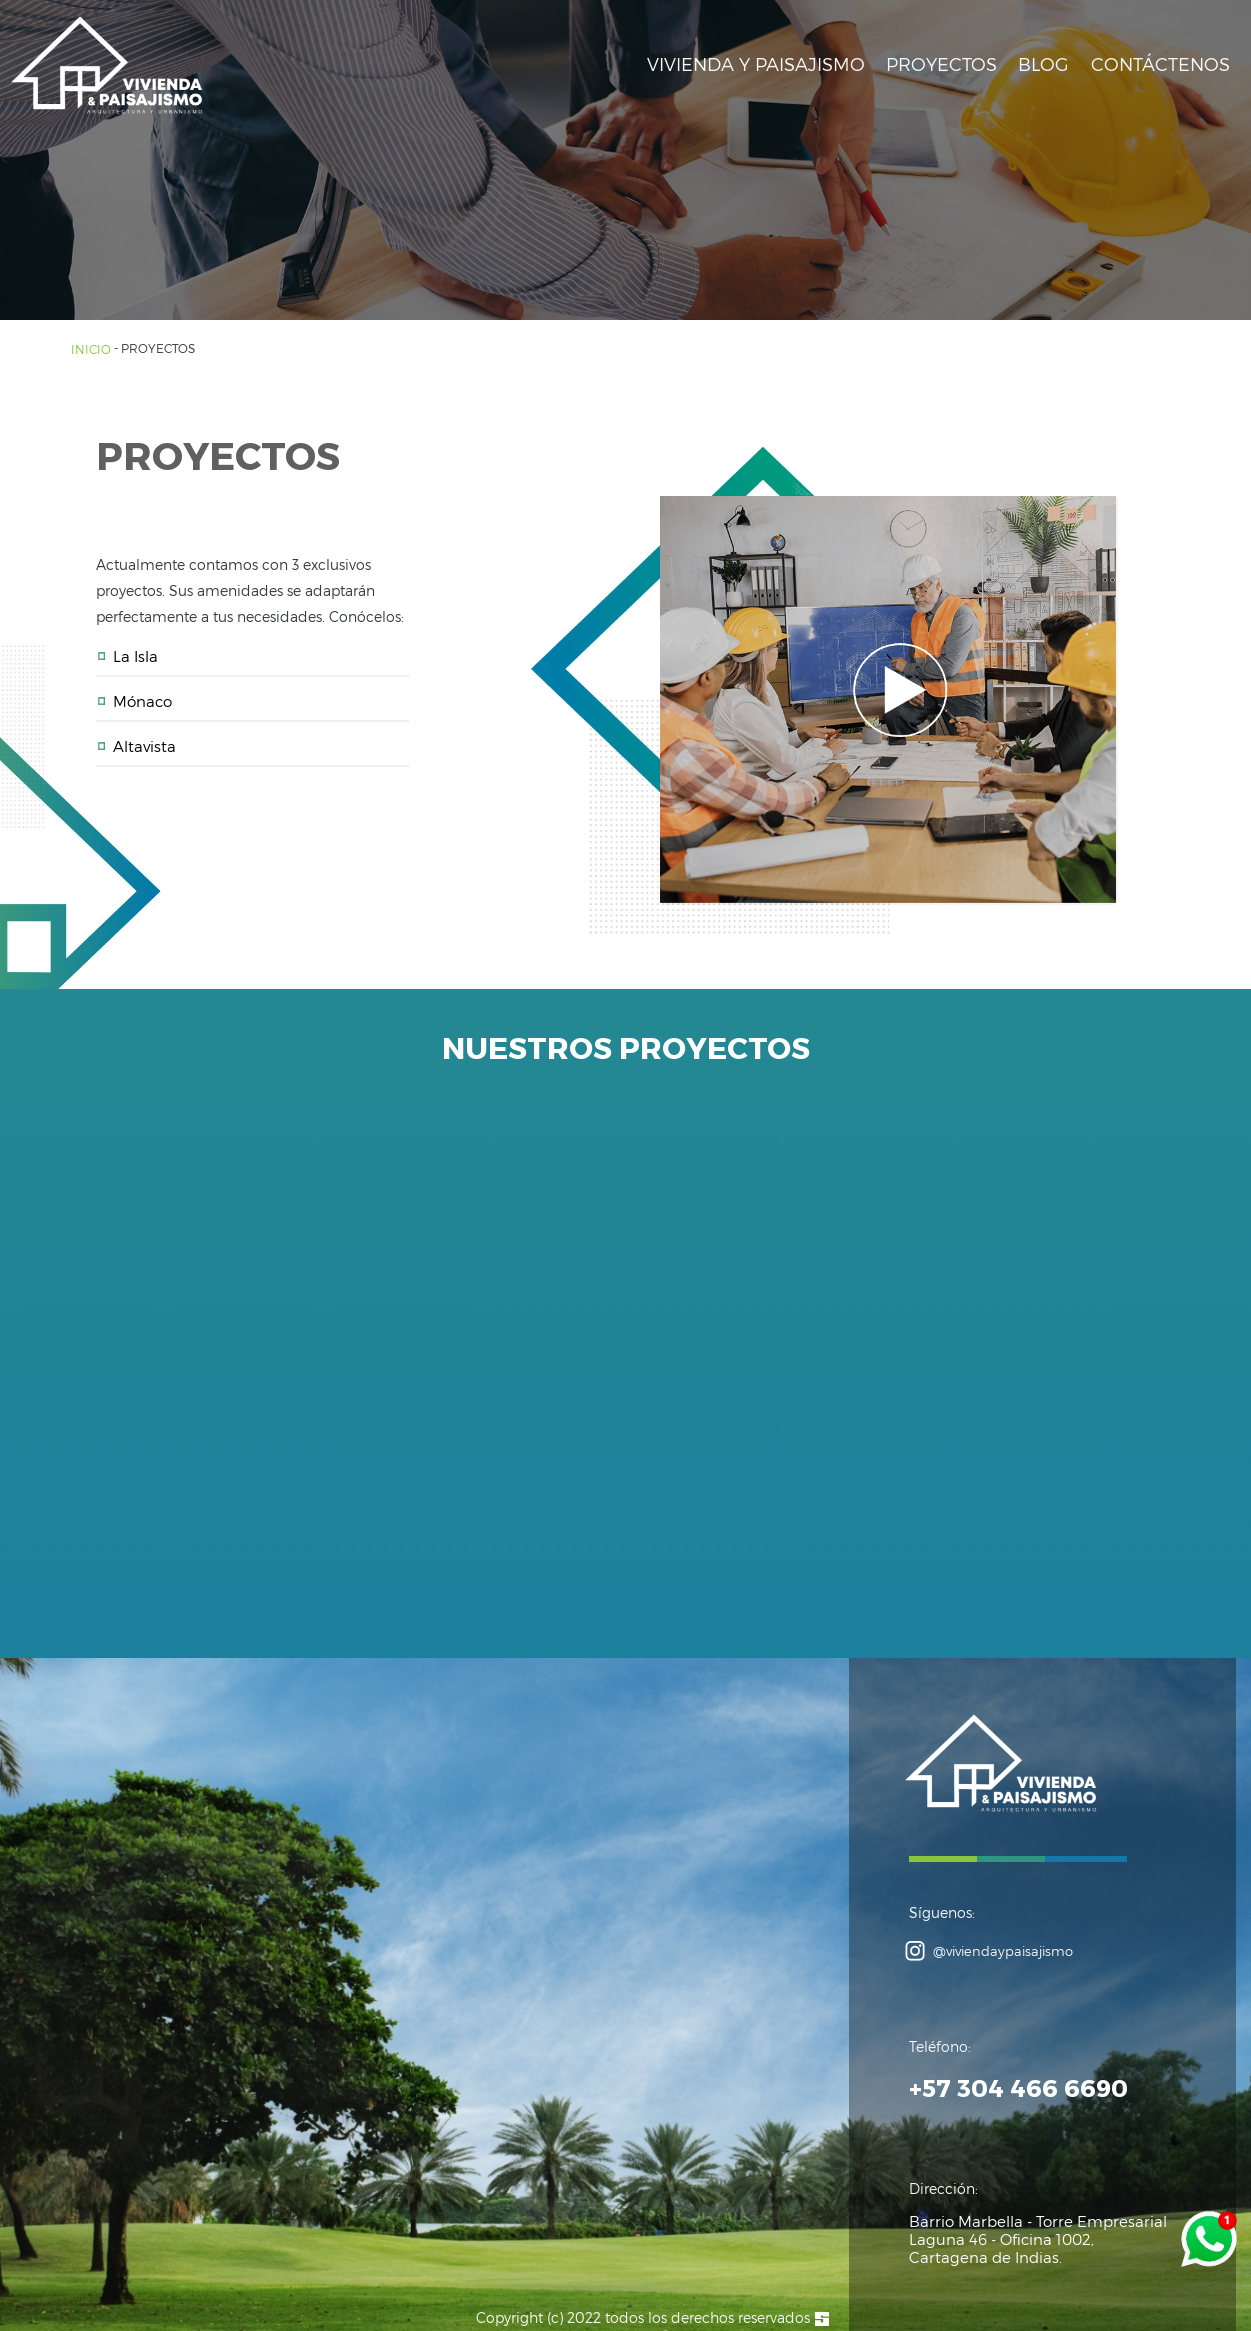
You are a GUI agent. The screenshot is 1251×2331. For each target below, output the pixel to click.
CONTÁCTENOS (1160, 63)
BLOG (1043, 63)
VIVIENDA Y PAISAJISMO (756, 63)
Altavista (136, 746)
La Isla (127, 656)
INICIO (92, 349)
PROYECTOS (941, 63)
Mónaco (134, 701)
